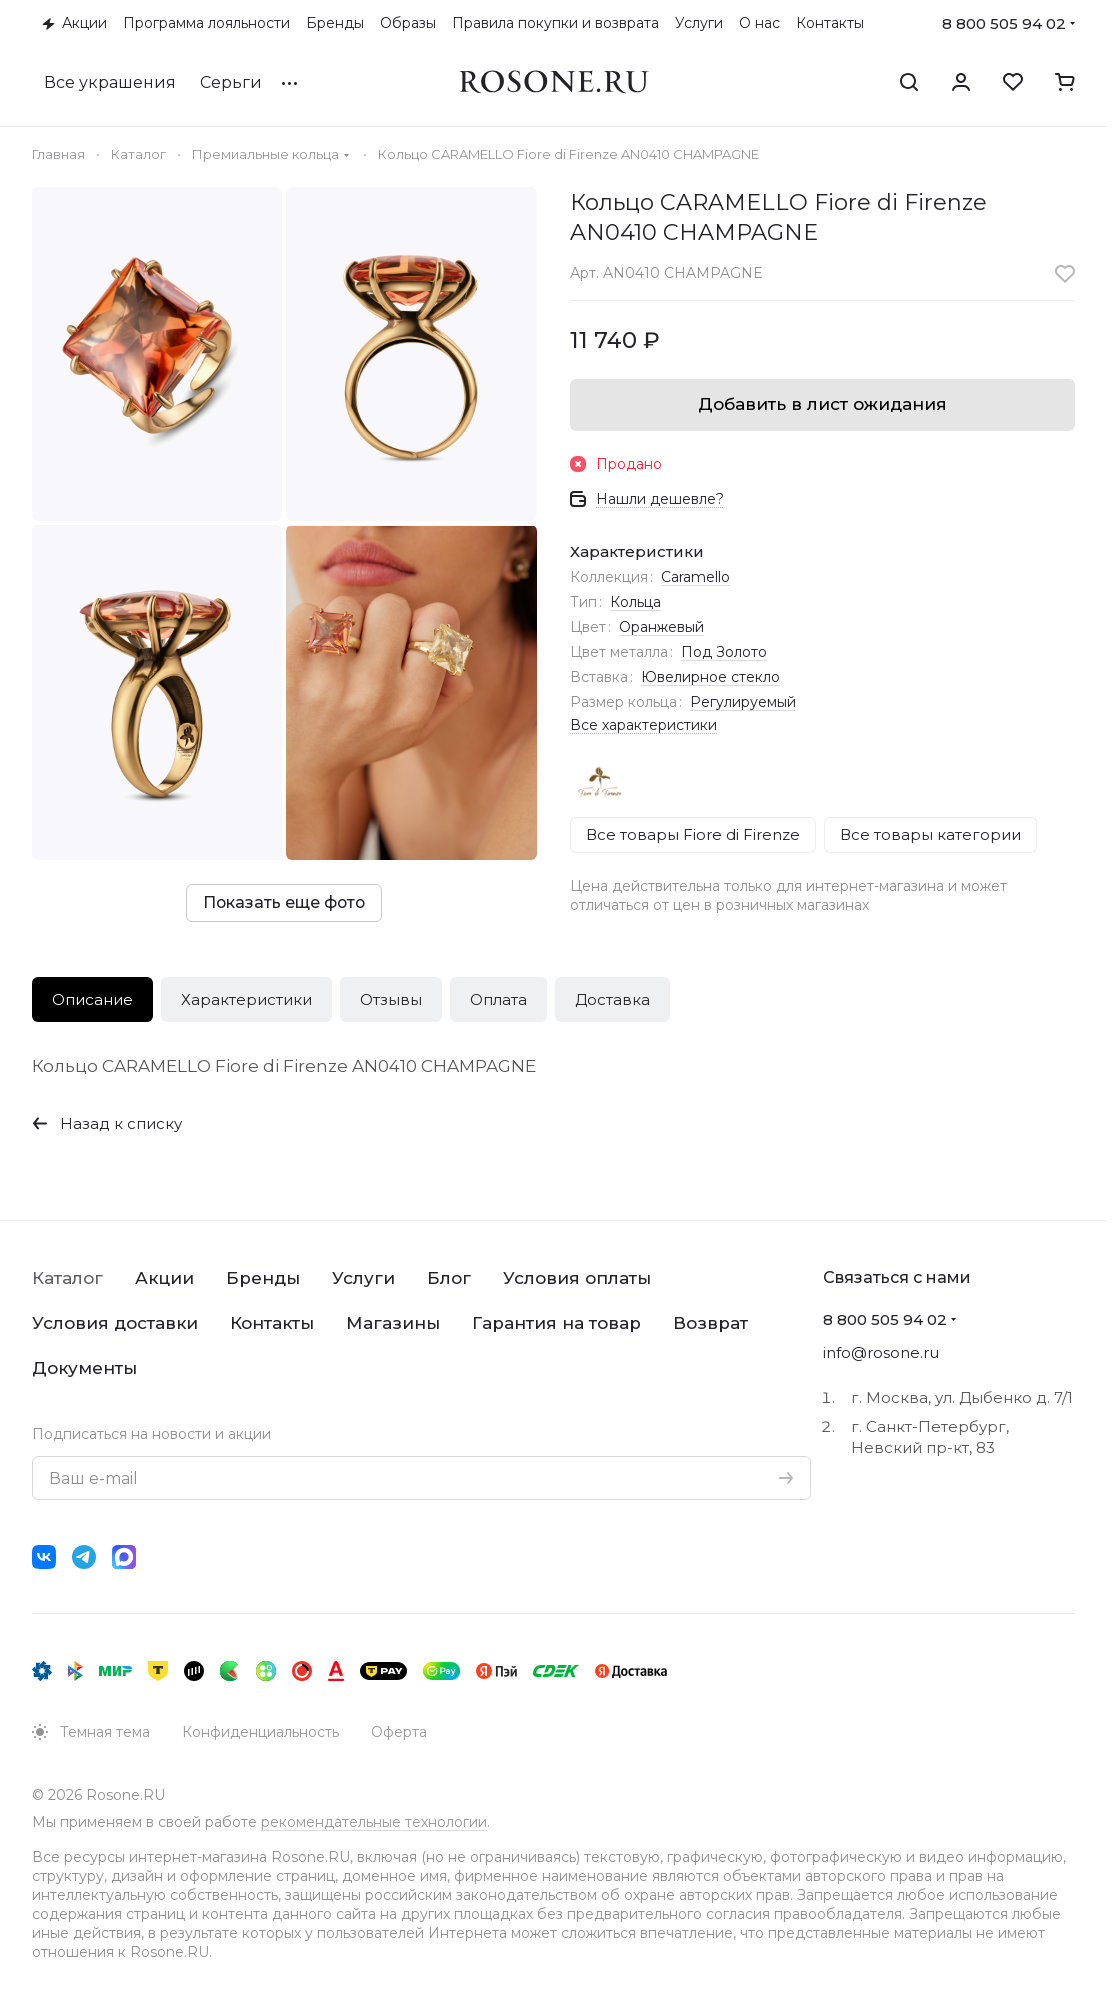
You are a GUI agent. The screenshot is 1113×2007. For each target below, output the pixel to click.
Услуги (363, 1278)
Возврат (710, 1323)
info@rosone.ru (881, 1352)
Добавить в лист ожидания (822, 404)
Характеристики (246, 999)
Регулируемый (743, 702)
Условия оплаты (577, 1278)
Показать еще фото (284, 902)
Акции (164, 1278)
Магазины (393, 1323)
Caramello (695, 577)
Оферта (399, 1732)
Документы (84, 1368)
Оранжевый (661, 627)
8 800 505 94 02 (1004, 23)
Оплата (498, 999)
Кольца (635, 602)
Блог (449, 1278)
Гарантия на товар (556, 1323)
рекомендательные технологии (374, 1822)
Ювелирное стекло (710, 677)
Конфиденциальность (260, 1732)
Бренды (263, 1278)
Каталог (67, 1278)
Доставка (612, 999)
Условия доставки (115, 1323)
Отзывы (391, 999)
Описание (92, 999)
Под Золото (724, 652)
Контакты (272, 1323)
